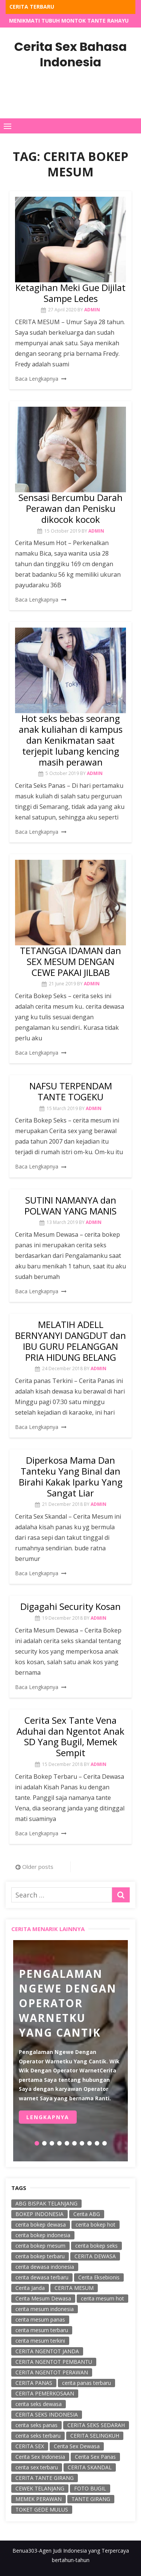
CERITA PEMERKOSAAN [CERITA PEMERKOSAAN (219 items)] (44, 2393)
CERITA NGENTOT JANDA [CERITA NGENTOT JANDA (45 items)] (47, 2351)
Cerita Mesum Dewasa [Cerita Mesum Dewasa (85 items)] (43, 2298)
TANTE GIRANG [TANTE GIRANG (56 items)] (90, 2498)
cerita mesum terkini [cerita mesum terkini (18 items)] (40, 2340)
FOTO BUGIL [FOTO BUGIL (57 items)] (90, 2488)
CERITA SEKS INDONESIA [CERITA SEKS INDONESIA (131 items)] (46, 2414)
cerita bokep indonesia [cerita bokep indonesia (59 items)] (42, 2235)
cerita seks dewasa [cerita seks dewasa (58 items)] (38, 2404)
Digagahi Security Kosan (70, 1606)
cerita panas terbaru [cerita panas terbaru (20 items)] (86, 2382)
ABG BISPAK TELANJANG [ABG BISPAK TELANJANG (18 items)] (46, 2203)
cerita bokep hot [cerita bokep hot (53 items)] (95, 2224)
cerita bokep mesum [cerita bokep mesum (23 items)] (40, 2245)
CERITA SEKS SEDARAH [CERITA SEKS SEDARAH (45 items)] (96, 2425)
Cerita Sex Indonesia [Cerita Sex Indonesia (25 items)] (40, 2456)
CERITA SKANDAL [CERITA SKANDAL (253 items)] (90, 2467)
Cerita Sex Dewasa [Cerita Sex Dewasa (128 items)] (77, 2446)
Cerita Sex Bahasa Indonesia (70, 54)
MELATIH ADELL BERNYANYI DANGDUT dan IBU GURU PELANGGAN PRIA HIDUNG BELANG (70, 1340)
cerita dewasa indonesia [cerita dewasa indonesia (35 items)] (44, 2266)
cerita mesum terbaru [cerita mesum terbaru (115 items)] (41, 2330)
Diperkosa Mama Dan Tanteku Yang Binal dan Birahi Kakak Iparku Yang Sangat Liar (71, 1476)
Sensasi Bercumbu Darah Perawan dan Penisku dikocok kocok (70, 508)
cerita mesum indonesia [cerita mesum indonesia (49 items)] (44, 2309)
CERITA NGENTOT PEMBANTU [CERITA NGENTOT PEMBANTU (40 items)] (53, 2361)
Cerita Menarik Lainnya (48, 1929)
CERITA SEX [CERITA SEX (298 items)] (29, 2446)
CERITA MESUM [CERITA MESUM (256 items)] (74, 2287)
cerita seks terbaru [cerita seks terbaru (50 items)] (38, 2435)
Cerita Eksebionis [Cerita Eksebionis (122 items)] (99, 2277)
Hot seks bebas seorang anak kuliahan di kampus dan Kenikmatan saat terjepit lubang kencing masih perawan (71, 740)
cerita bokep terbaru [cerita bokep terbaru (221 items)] (40, 2256)
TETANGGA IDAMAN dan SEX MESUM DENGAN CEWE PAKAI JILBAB (70, 961)
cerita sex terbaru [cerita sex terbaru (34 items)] (36, 2467)
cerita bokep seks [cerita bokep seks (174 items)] (96, 2245)
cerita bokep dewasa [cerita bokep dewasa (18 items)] (40, 2224)
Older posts (37, 1866)
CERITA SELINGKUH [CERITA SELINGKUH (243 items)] (94, 2435)
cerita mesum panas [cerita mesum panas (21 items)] (40, 2319)
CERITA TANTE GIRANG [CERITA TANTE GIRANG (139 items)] (44, 2477)
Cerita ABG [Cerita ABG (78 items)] (86, 2214)
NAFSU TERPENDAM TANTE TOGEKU (70, 1091)
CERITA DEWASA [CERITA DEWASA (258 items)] (95, 2256)
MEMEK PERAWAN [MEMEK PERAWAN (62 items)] (38, 2498)
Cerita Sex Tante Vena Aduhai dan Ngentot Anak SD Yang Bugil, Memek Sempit (70, 1736)
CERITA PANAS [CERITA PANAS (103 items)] (33, 2382)
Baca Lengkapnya (36, 378)
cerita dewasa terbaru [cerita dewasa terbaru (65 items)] (41, 2277)
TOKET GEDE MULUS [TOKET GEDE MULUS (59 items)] (41, 2509)
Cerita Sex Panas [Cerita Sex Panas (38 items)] (95, 2456)
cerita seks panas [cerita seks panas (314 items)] (36, 2425)
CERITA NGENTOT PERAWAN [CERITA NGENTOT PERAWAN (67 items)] (51, 2372)
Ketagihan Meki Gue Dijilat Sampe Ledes (70, 293)
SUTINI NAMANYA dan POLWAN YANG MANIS (70, 1205)
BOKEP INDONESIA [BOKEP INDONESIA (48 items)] (39, 2214)
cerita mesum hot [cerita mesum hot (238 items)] (102, 2298)
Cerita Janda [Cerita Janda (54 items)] (30, 2287)
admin (92, 309)
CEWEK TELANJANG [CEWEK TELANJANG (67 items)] (39, 2488)
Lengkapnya (47, 2117)
